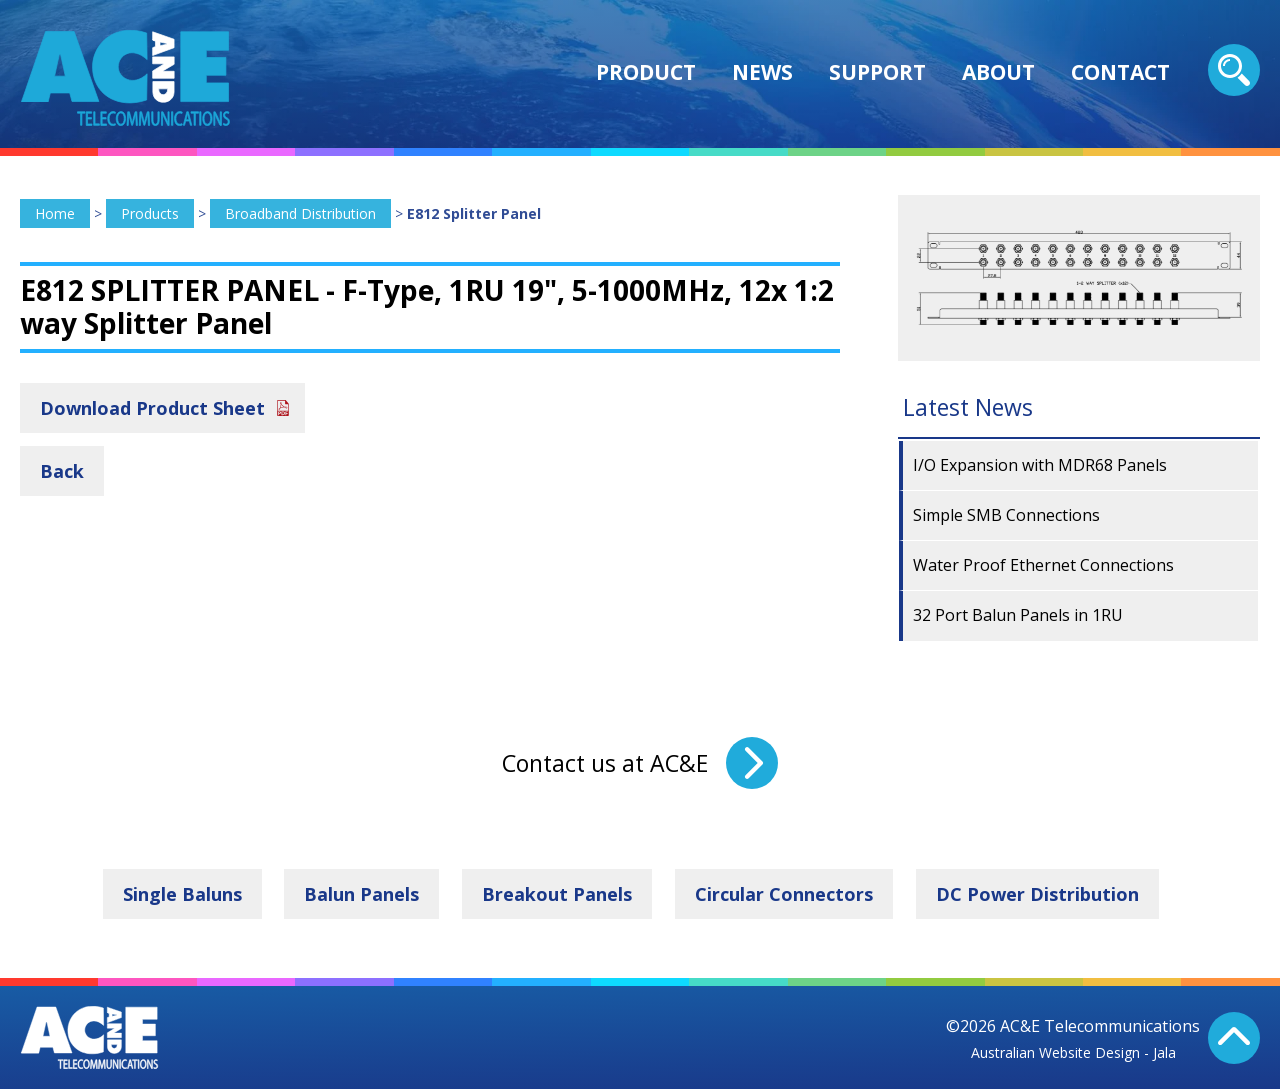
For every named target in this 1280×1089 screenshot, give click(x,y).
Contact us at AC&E (605, 763)
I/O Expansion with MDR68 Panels (1040, 465)
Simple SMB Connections (1006, 515)
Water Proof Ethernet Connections (1043, 565)
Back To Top (1234, 1038)
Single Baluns (182, 894)
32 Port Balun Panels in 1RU (1018, 615)
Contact (1120, 72)
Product (646, 72)
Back (62, 471)
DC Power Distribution (1037, 894)
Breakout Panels (557, 894)
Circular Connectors (784, 894)
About (998, 72)
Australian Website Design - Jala (1073, 1052)
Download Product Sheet (152, 408)
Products (150, 213)
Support (877, 72)
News (762, 72)
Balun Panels (361, 894)
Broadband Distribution (300, 213)
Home (55, 213)
